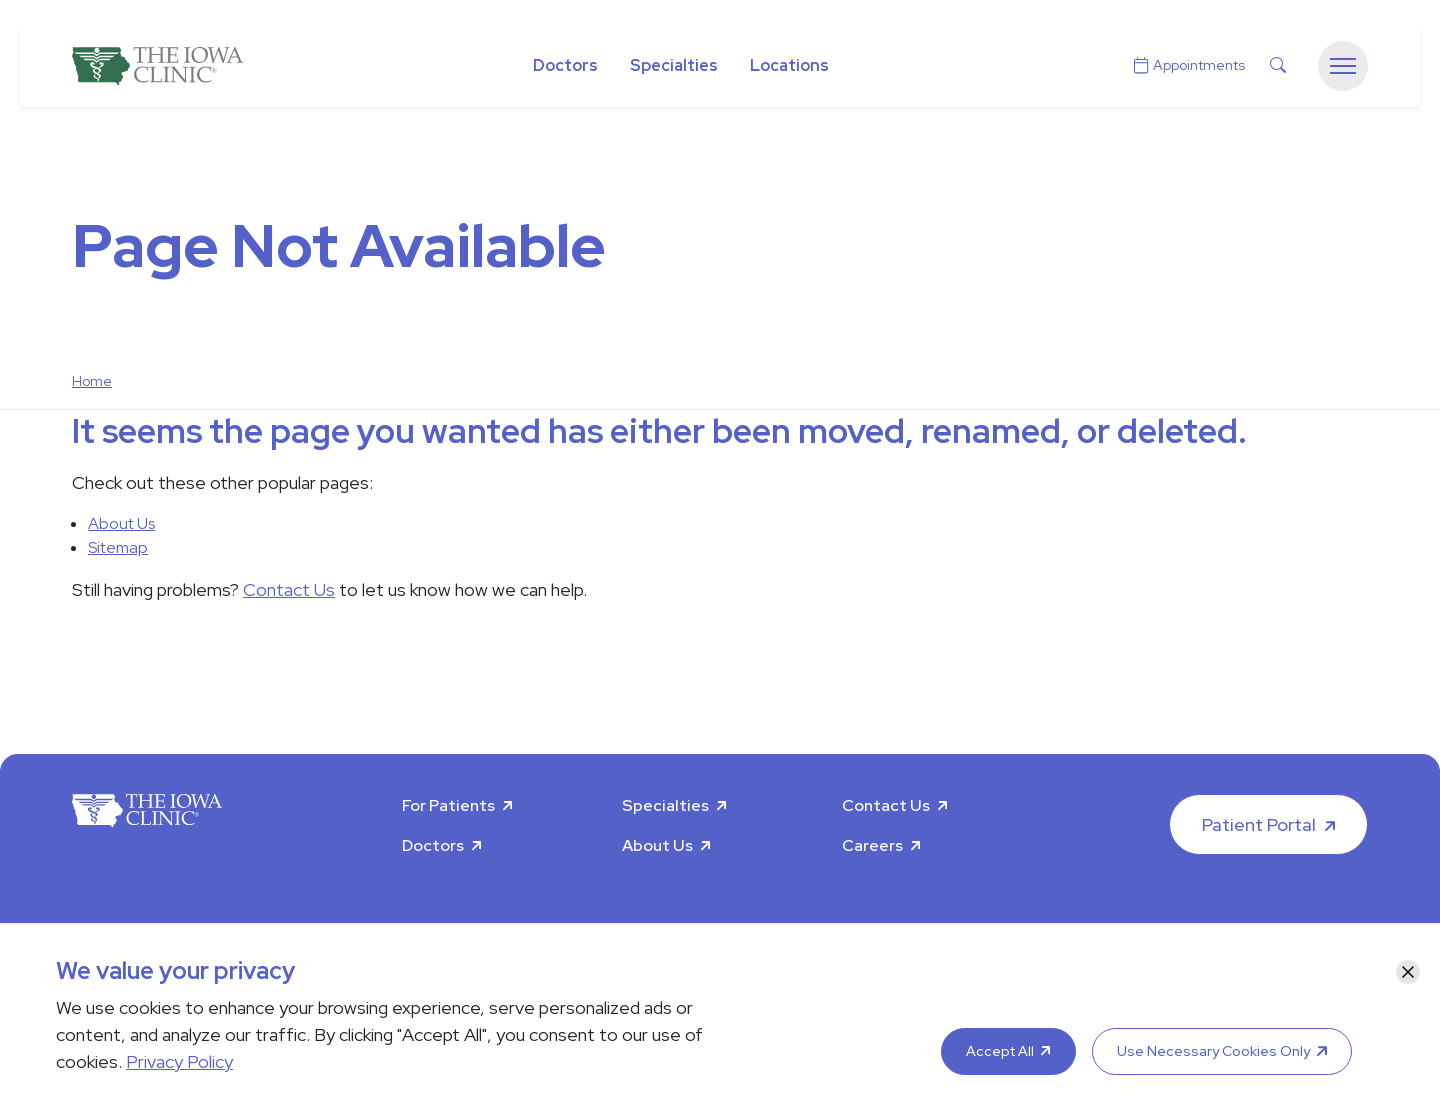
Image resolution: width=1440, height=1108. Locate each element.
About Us (121, 523)
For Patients (448, 805)
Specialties (674, 65)
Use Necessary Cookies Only (1213, 1051)
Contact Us (289, 589)
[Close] (1408, 972)
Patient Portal (1259, 824)
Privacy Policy (179, 1061)
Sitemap (118, 547)
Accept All (1000, 1051)
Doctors (565, 65)
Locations (789, 65)
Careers (872, 845)
